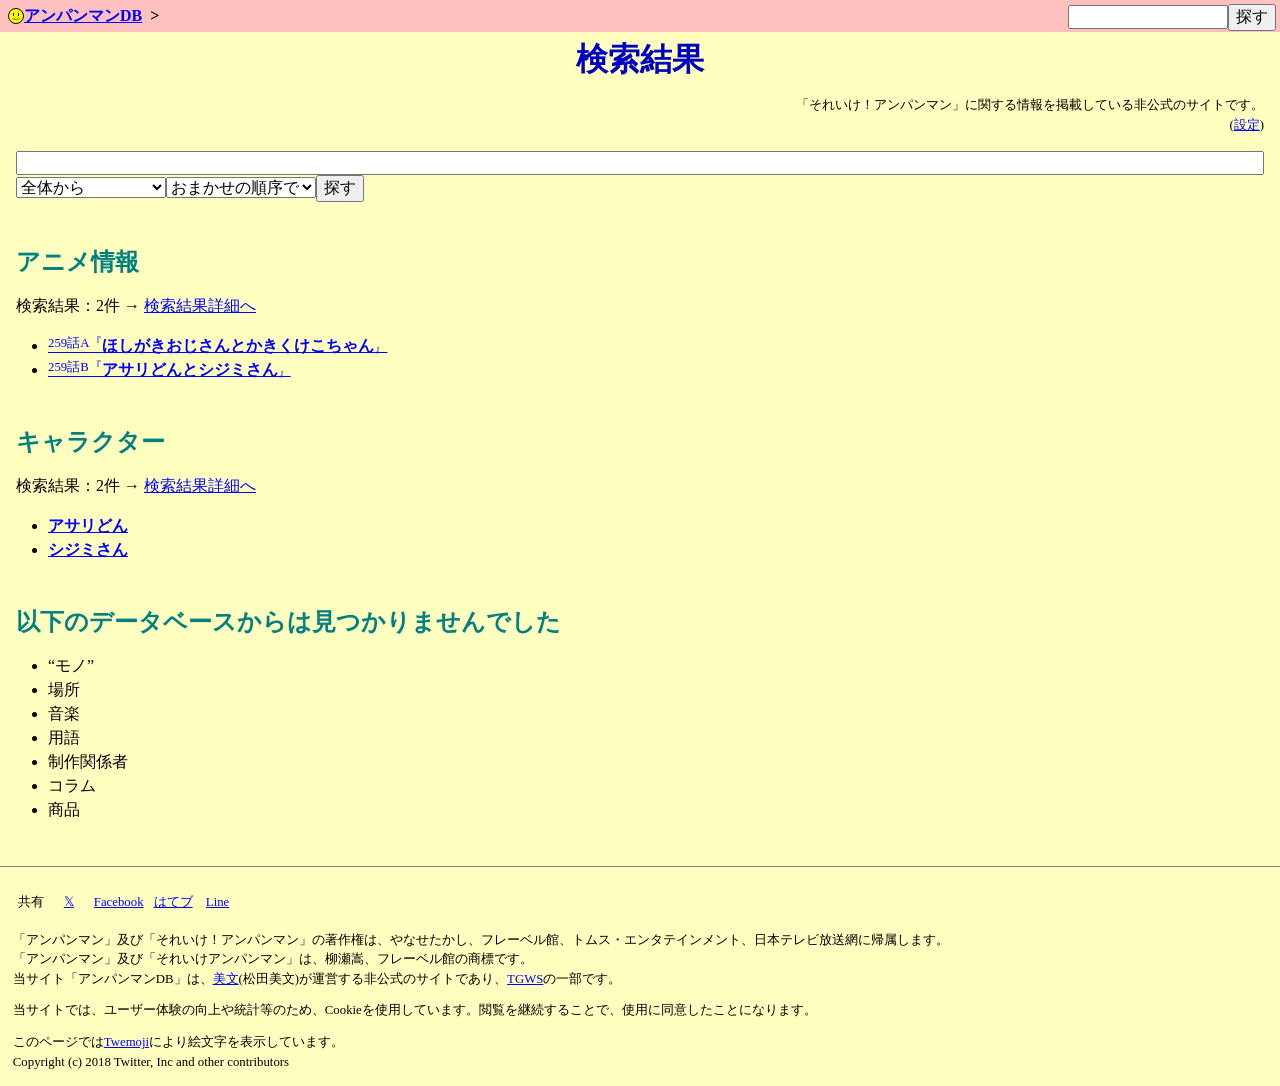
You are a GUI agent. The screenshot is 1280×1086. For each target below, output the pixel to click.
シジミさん (88, 549)
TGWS (525, 979)
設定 (1247, 125)
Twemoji (126, 1042)
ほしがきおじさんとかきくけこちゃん (217, 345)
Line (217, 902)
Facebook (119, 902)
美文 (226, 979)
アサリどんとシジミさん (169, 369)
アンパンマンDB (75, 15)
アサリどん (88, 525)
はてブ (173, 902)
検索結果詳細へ (200, 305)
